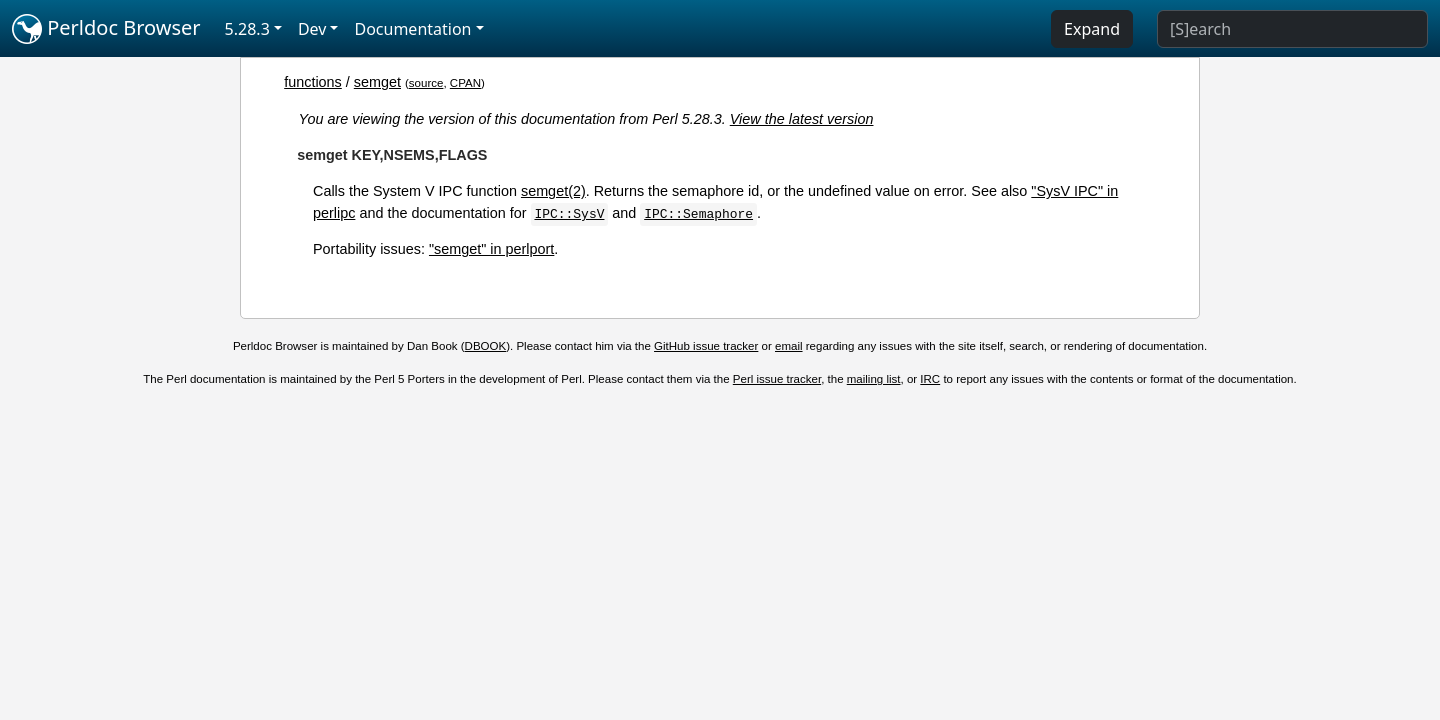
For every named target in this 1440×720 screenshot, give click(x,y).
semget (377, 82)
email (789, 346)
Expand (1092, 29)
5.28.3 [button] (247, 29)
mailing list (874, 379)
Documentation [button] (412, 29)
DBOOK (486, 346)
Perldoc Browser (106, 29)
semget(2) (553, 191)
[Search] (1292, 29)
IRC (930, 379)
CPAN (465, 83)
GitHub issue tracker (706, 346)
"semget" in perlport (491, 249)
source (426, 83)
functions (313, 82)
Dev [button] (312, 29)
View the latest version (802, 119)
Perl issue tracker (777, 379)
